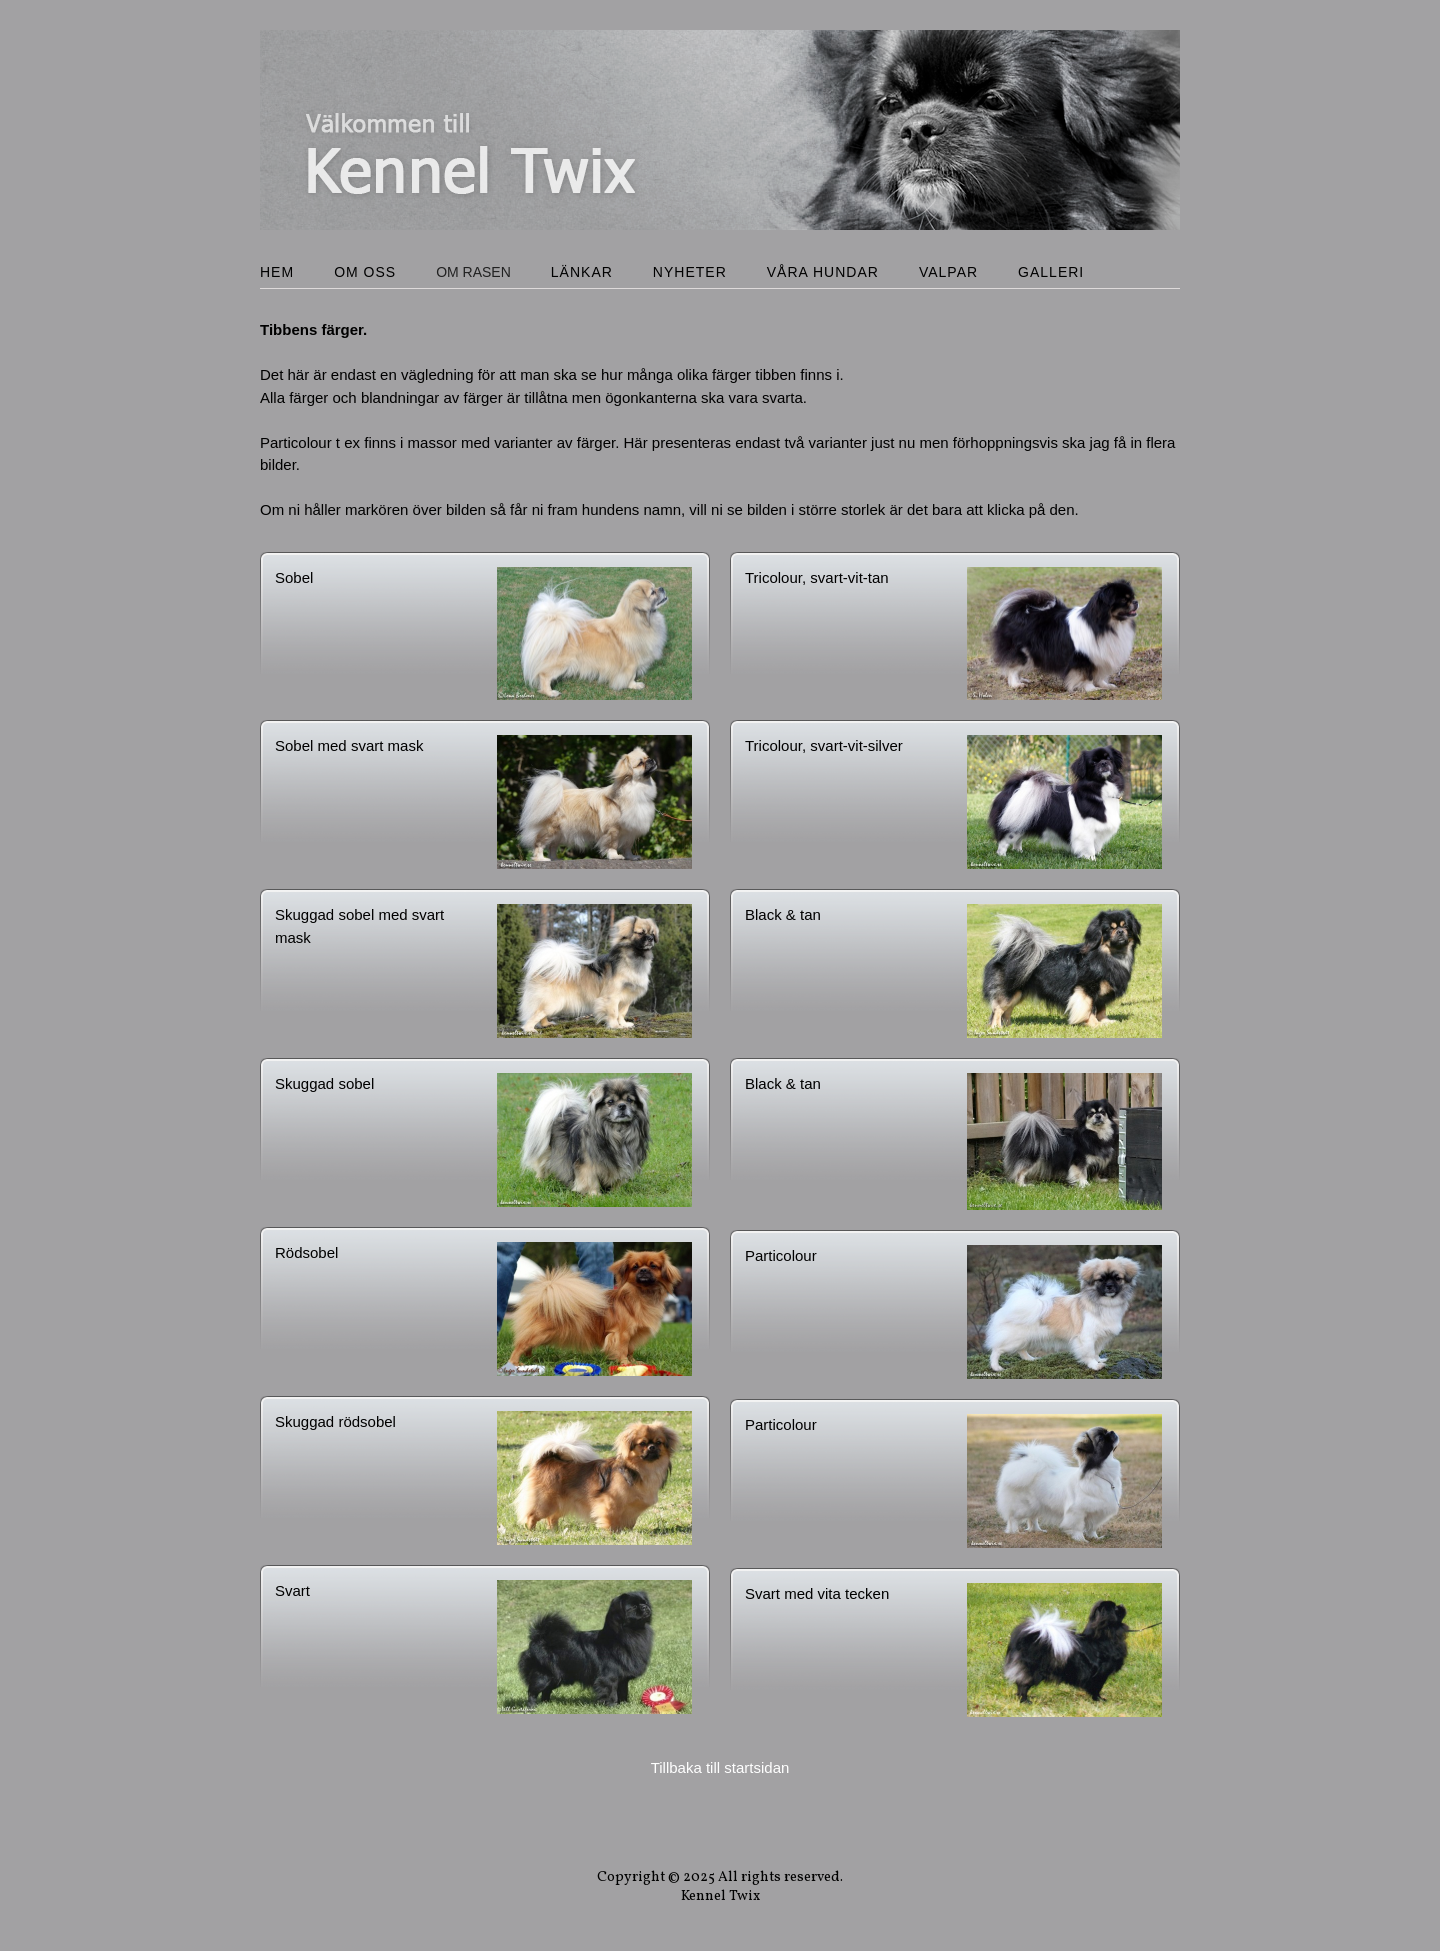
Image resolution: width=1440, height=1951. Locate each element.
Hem (277, 272)
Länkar (582, 272)
